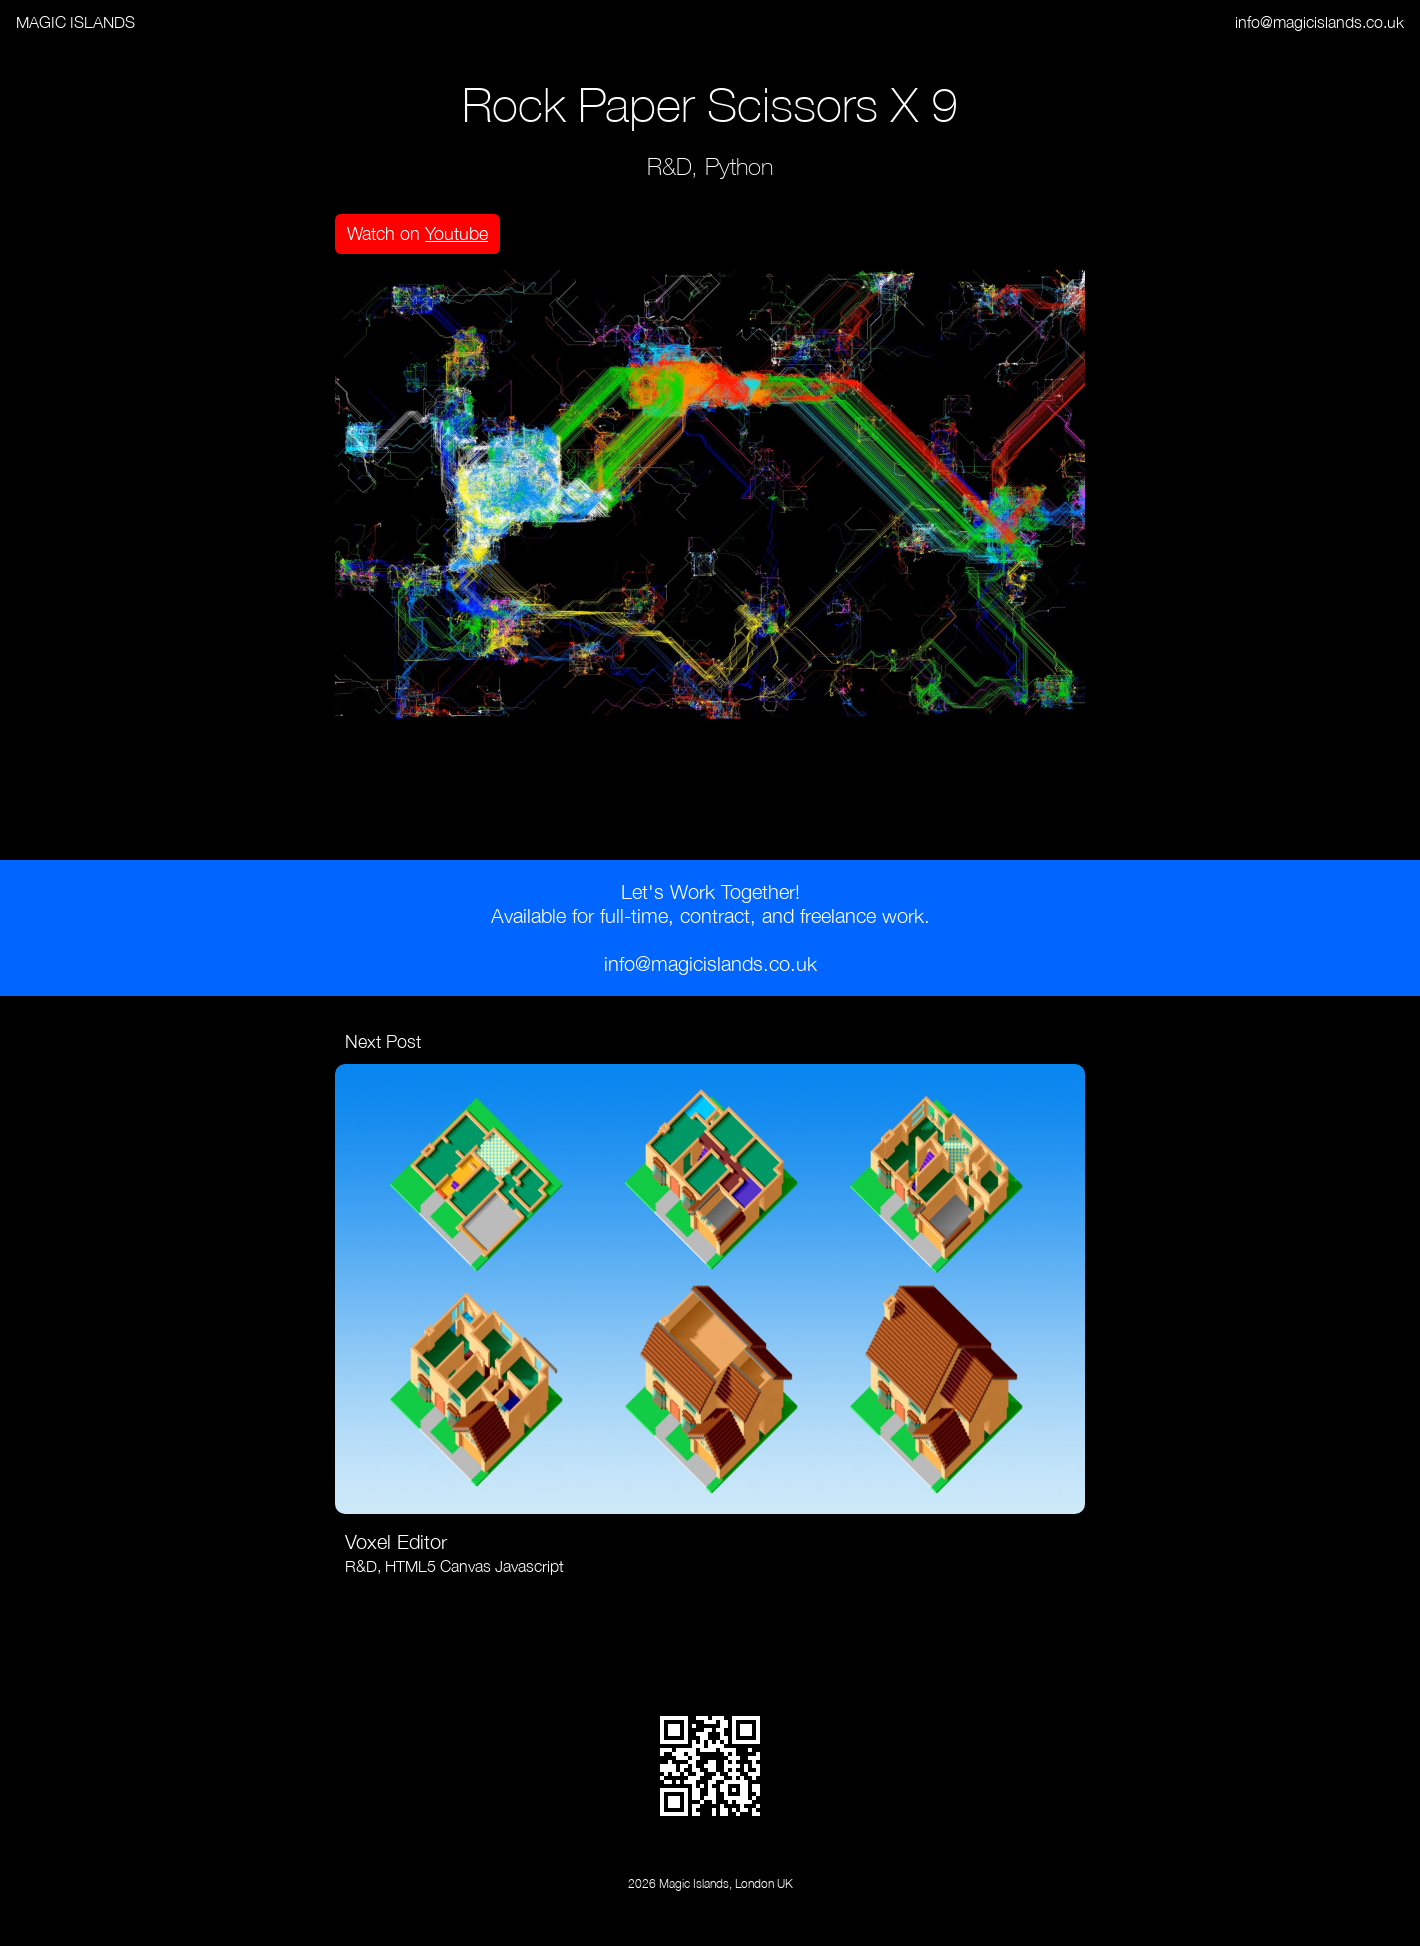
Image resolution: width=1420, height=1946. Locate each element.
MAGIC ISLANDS (75, 22)
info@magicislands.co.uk (1319, 22)
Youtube (456, 233)
